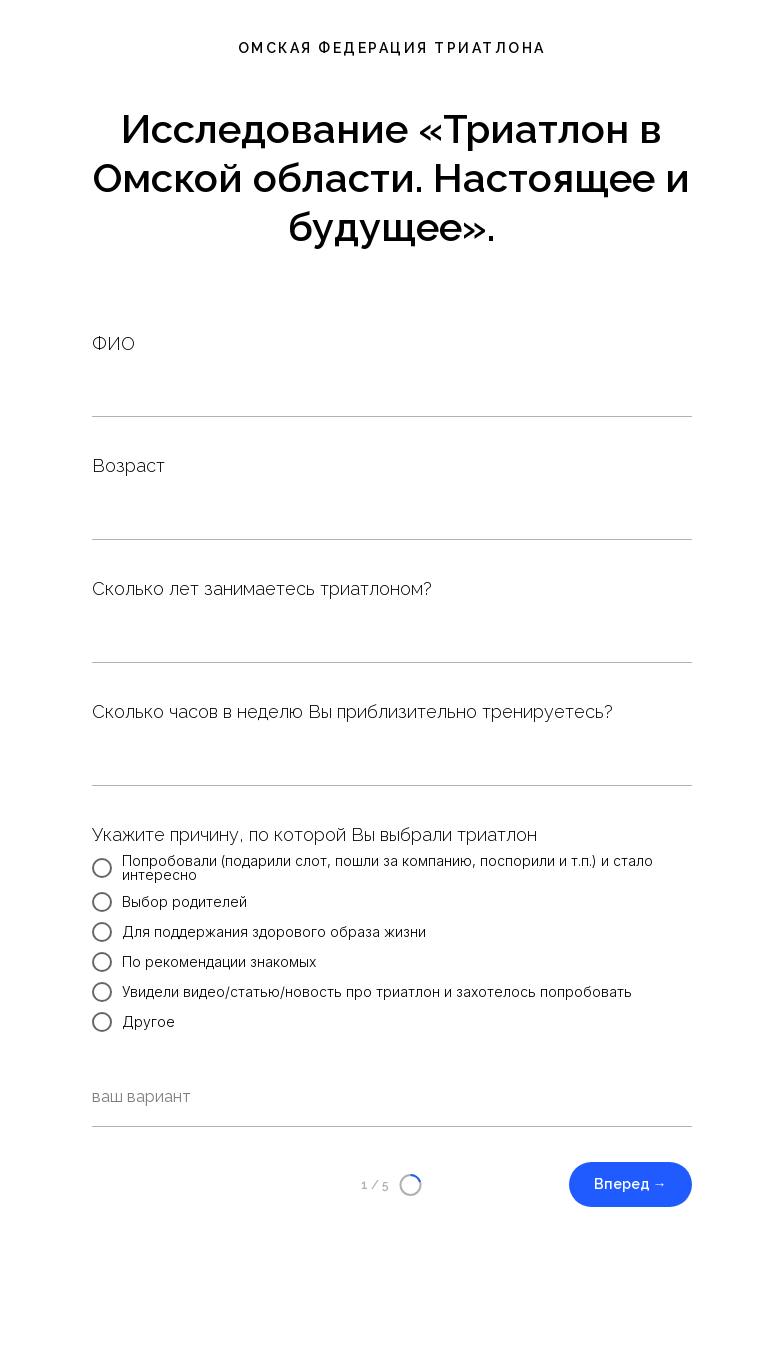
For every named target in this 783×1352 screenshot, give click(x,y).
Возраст (128, 465)
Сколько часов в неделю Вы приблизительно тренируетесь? (352, 711)
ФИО (113, 343)
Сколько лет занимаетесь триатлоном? (262, 588)
